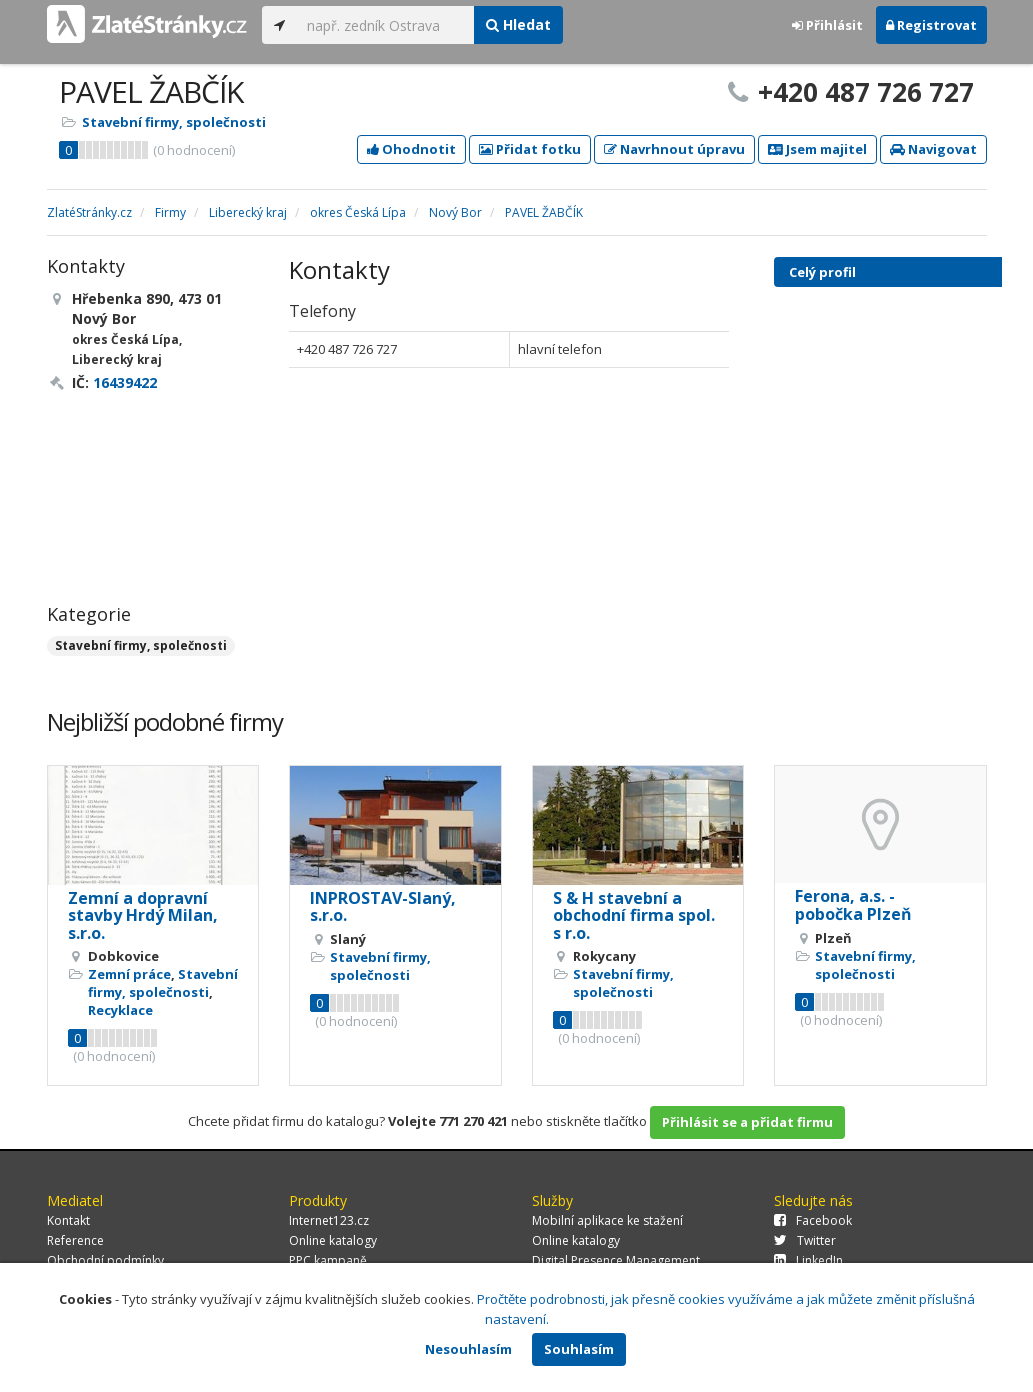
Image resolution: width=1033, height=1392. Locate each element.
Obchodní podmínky (105, 1260)
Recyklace (120, 1010)
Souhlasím (579, 1349)
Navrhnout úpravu (674, 149)
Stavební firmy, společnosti (174, 122)
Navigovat (933, 149)
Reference (75, 1240)
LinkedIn (808, 1260)
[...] (385, 25)
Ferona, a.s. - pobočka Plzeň (853, 905)
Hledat (518, 24)
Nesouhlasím (468, 1349)
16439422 (125, 382)
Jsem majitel (817, 149)
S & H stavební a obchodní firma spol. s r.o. (634, 915)
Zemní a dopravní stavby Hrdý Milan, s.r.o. (143, 915)
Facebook (813, 1220)
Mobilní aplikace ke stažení (607, 1220)
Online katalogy (333, 1240)
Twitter (805, 1240)
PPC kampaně (328, 1260)
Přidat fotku (530, 149)
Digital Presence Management (616, 1260)
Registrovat (931, 25)
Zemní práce (129, 974)
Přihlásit (827, 25)
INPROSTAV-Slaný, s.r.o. (383, 907)
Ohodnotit (411, 149)
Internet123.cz (329, 1220)
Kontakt (68, 1220)
